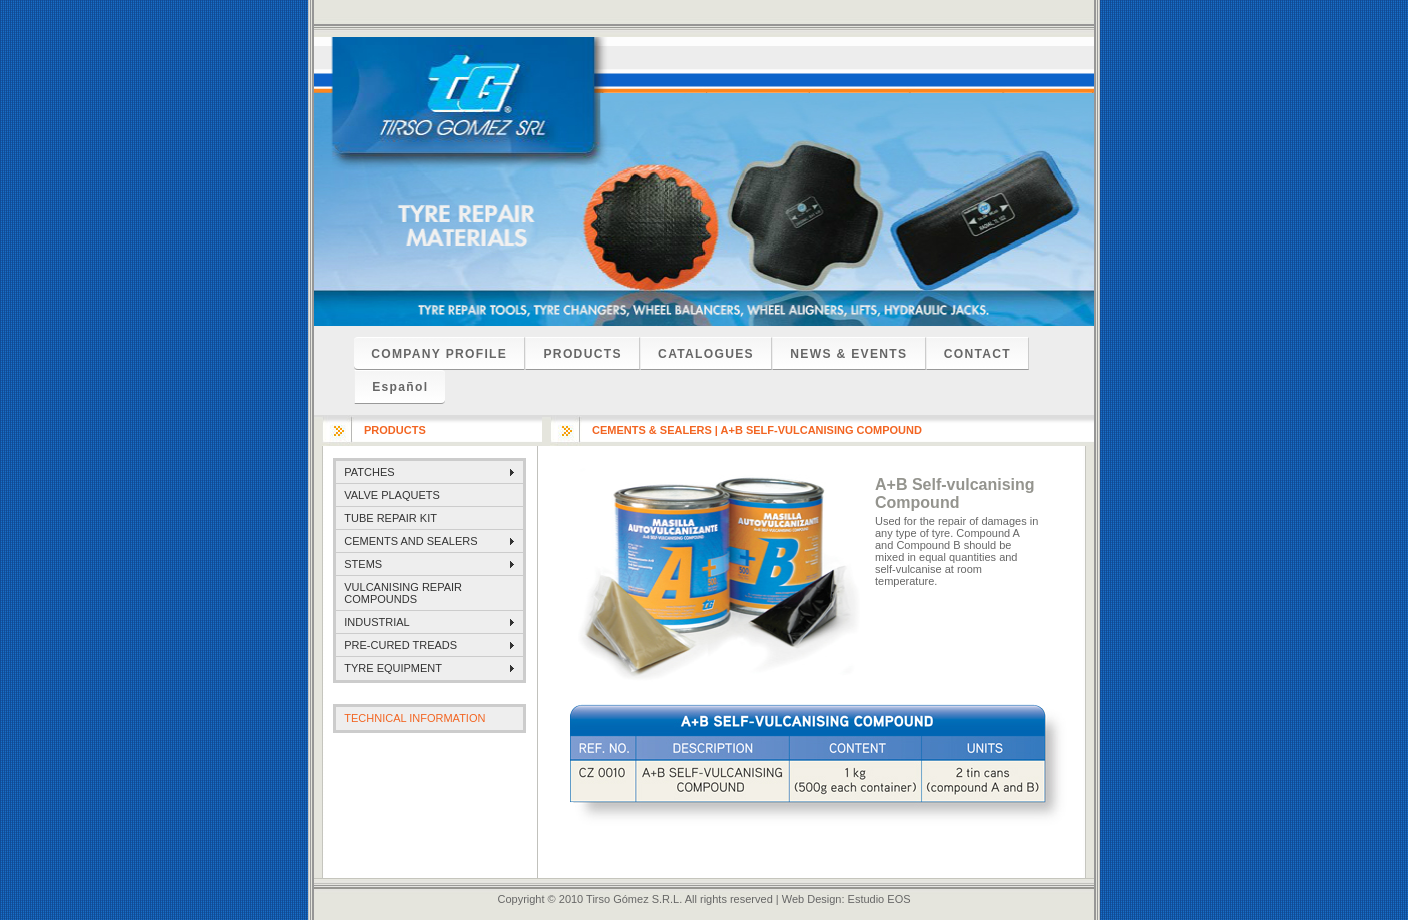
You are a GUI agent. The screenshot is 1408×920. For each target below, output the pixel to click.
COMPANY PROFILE (439, 354)
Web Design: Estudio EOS (846, 899)
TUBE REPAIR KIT (390, 518)
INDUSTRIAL (376, 622)
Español (400, 387)
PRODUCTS (582, 354)
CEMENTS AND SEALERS (410, 541)
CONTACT (977, 354)
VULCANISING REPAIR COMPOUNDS (403, 593)
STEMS (363, 564)
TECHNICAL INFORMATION (414, 718)
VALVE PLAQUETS (392, 495)
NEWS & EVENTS (848, 354)
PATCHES (369, 472)
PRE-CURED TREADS (400, 645)
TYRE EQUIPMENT (393, 668)
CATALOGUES (706, 354)
